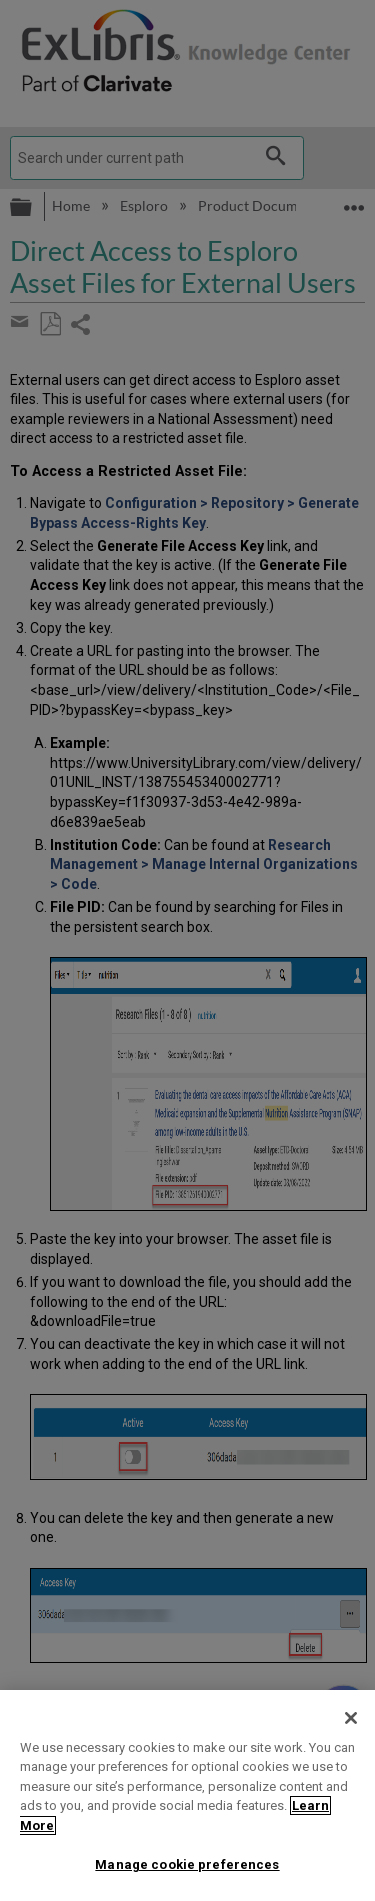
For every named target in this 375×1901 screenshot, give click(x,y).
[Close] (351, 1718)
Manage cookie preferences (187, 1864)
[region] (187, 1795)
